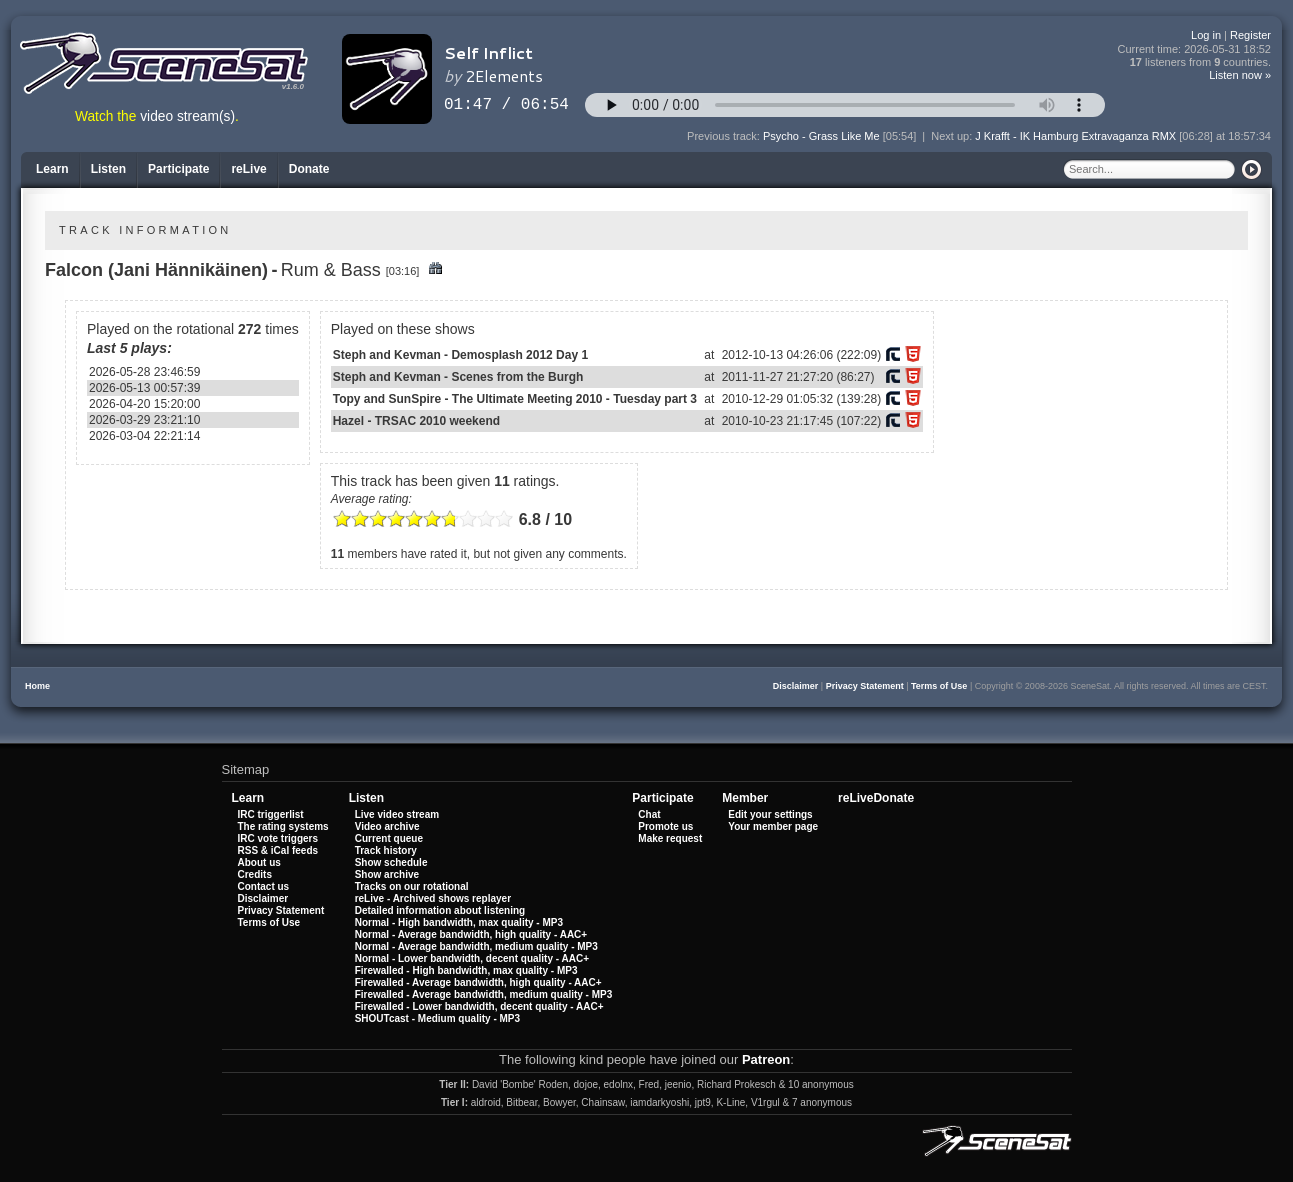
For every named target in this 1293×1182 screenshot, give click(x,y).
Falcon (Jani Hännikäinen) (156, 270)
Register (1250, 35)
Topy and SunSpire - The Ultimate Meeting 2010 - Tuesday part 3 (515, 399)
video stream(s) (187, 116)
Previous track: (725, 136)
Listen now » (1240, 75)
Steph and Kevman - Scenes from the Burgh (458, 377)
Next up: (953, 136)
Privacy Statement (865, 686)
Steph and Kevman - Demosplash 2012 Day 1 (460, 355)
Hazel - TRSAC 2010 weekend (416, 421)
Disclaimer (796, 686)
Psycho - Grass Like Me (821, 136)
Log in (1206, 35)
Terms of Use (939, 686)
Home (37, 686)
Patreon (766, 1059)
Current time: (1195, 49)
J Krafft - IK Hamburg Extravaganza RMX (1075, 136)
